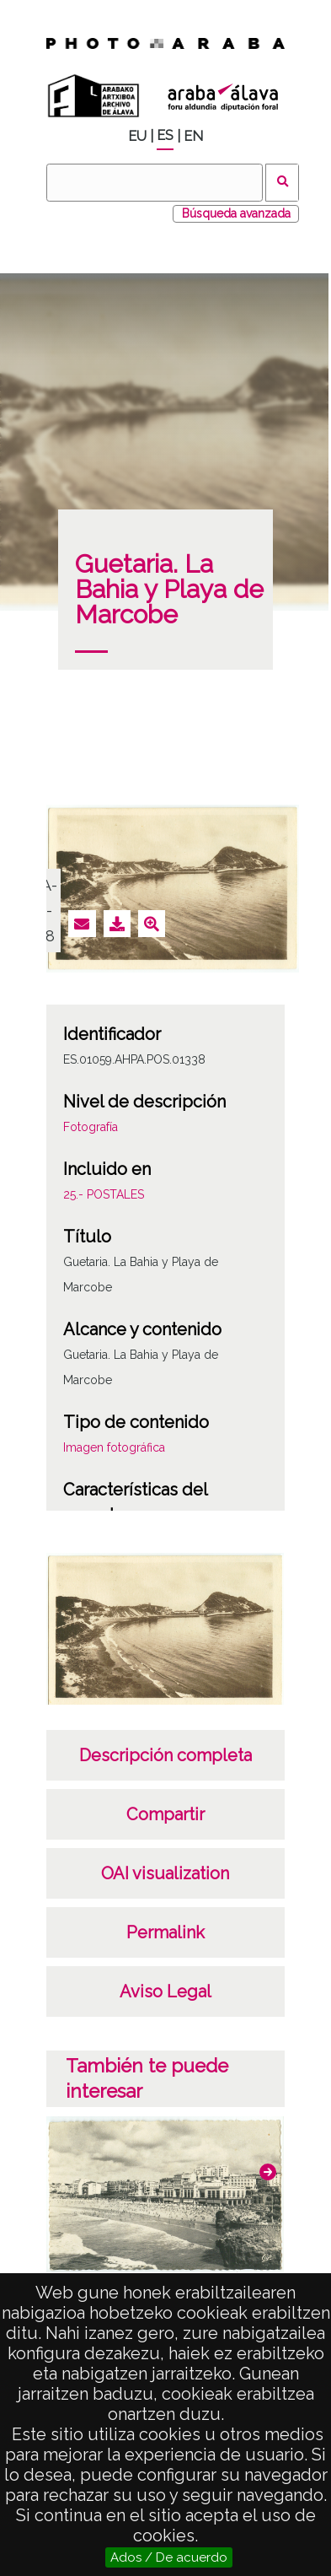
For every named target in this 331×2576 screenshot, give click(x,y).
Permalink (165, 1932)
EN (193, 136)
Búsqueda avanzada (236, 213)
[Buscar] (154, 183)
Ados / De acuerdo (168, 2557)
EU (137, 136)
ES (165, 135)
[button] (267, 2172)
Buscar (282, 183)
